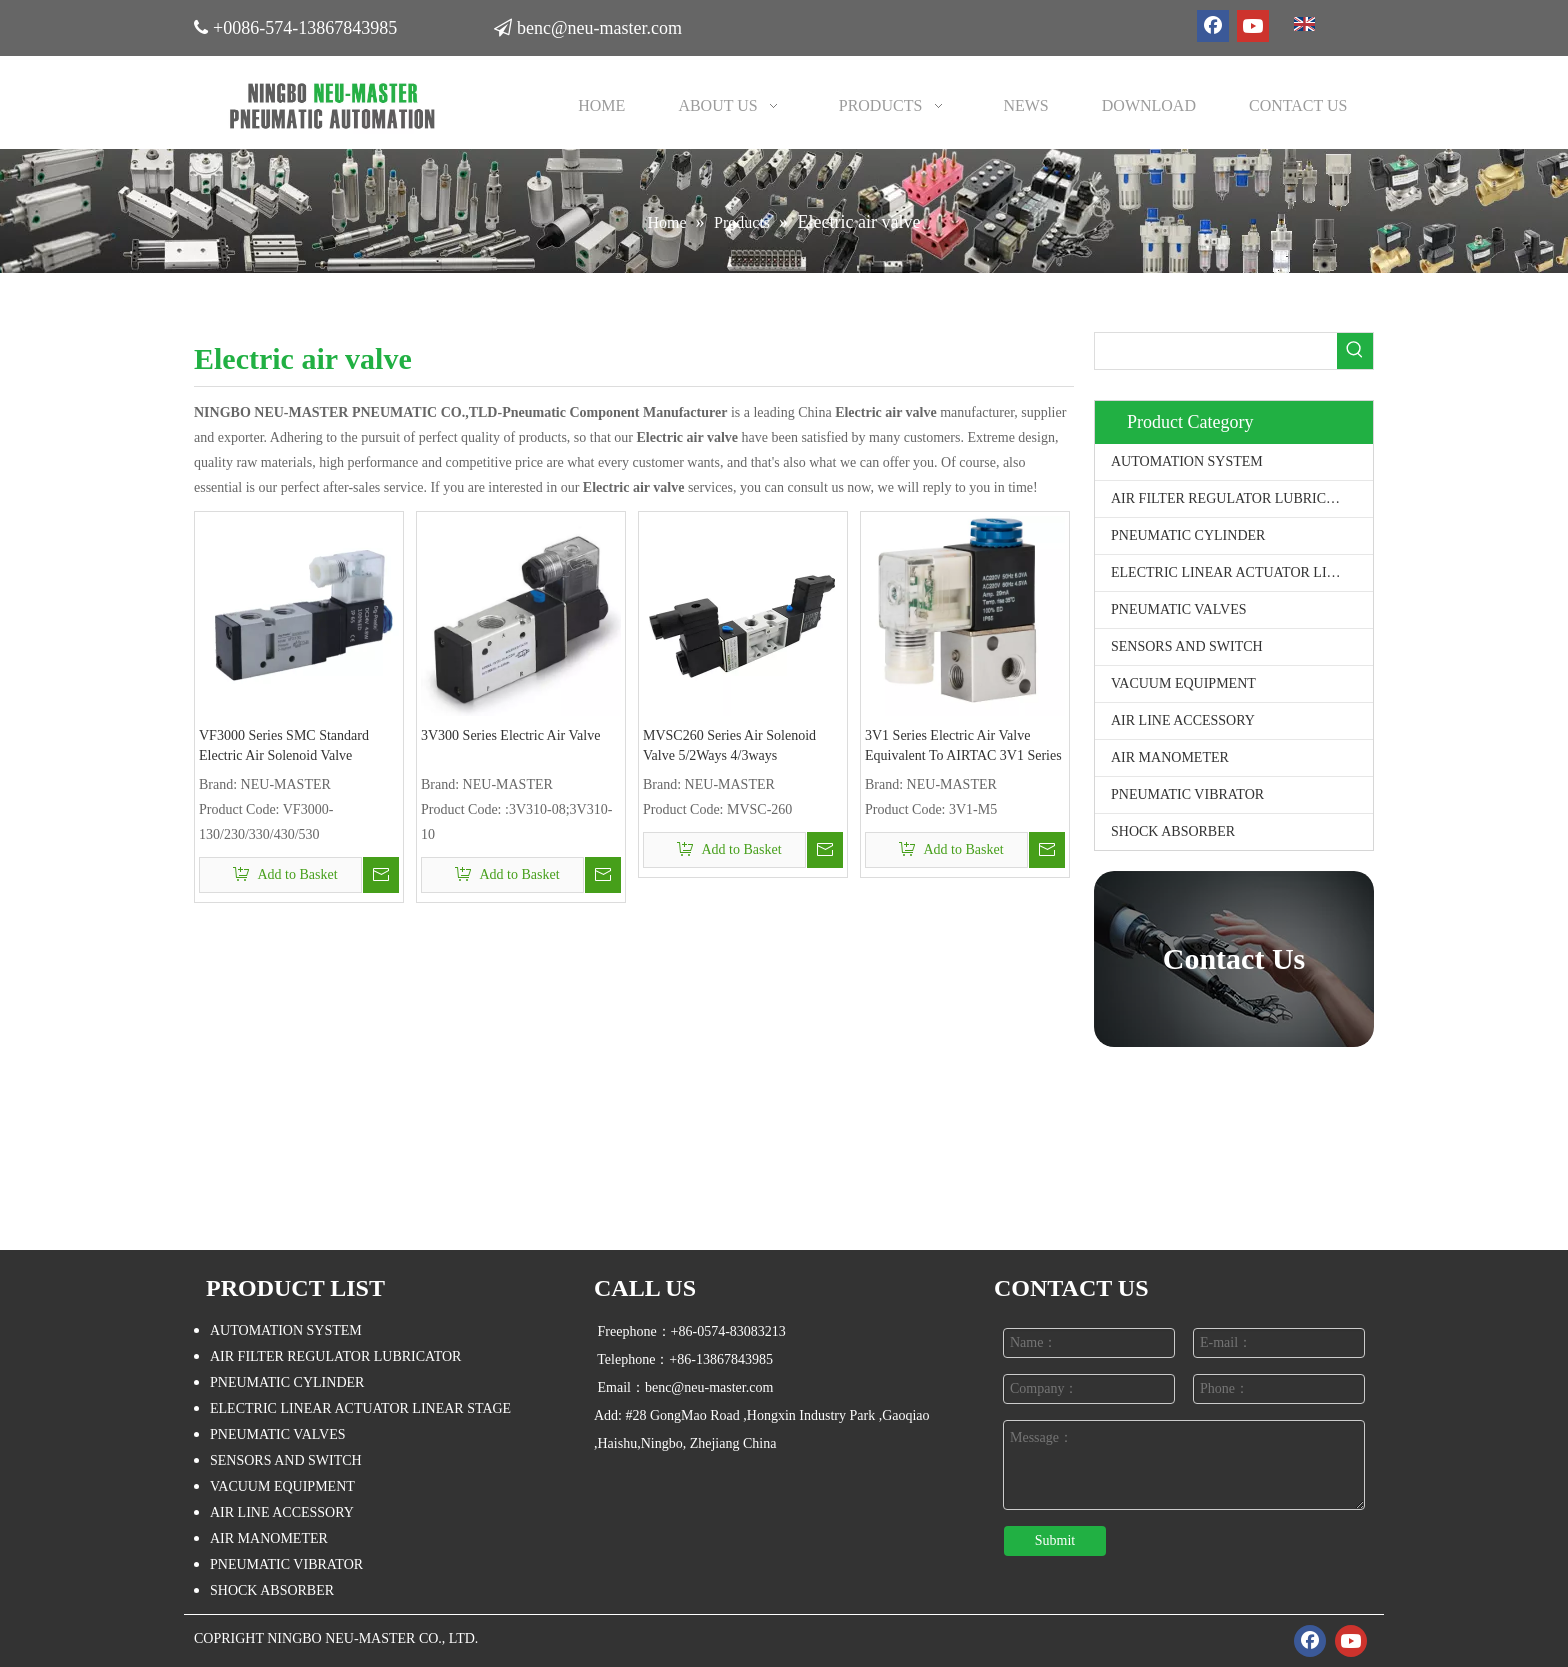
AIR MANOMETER (1170, 757)
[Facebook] (1213, 26)
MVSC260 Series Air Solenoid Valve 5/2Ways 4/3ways (729, 745)
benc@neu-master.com (603, 24)
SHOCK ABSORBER (1173, 831)
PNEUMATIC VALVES (1179, 609)
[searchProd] (1216, 351)
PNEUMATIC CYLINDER (1188, 535)
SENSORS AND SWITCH (1187, 646)
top (1526, 1581)
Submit (1055, 1540)
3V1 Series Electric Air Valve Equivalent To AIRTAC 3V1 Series (963, 745)
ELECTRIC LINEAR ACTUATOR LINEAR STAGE (1242, 572)
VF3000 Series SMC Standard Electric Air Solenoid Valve (284, 745)
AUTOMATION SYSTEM (1187, 461)
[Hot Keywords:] (1355, 351)
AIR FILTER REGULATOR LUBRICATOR (1236, 498)
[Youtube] (1253, 26)
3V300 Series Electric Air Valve (510, 735)
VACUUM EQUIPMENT (1183, 683)
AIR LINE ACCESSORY (1183, 720)
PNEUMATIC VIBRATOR (1187, 794)
